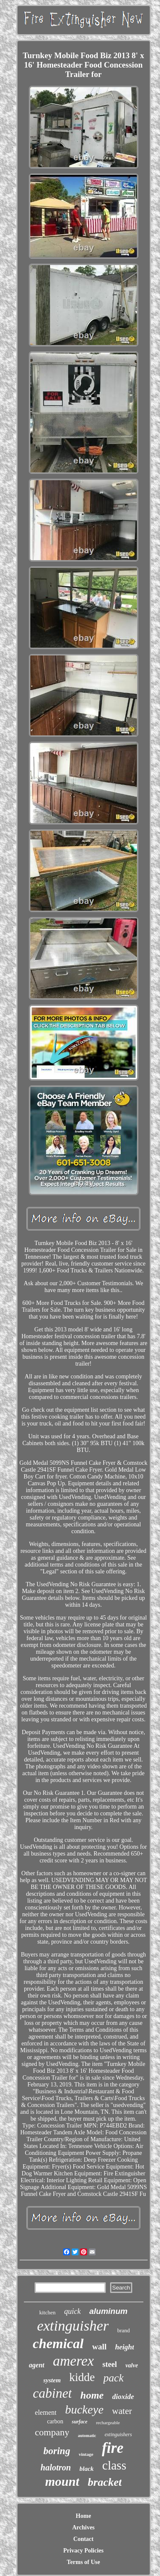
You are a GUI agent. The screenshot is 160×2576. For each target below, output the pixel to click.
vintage (86, 2454)
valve (131, 2365)
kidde (82, 2377)
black (86, 2468)
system (52, 2380)
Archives (83, 2527)
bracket (105, 2482)
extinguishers (118, 2434)
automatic (87, 2435)
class (114, 2465)
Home (83, 2516)
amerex (73, 2361)
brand (123, 2330)
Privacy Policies (83, 2550)
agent (36, 2365)
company (52, 2432)
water (122, 2411)
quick (72, 2311)
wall (99, 2346)
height (124, 2347)
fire (113, 2448)
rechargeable (108, 2422)
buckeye (84, 2409)
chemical (58, 2343)
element (46, 2412)
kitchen (47, 2312)
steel (109, 2364)
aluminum (108, 2311)
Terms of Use (83, 2562)
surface (79, 2422)
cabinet (52, 2393)
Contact (83, 2539)
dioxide (123, 2397)
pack (113, 2378)
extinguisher (73, 2326)
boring (57, 2451)
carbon (55, 2421)
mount (62, 2481)
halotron (56, 2467)
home (92, 2395)
